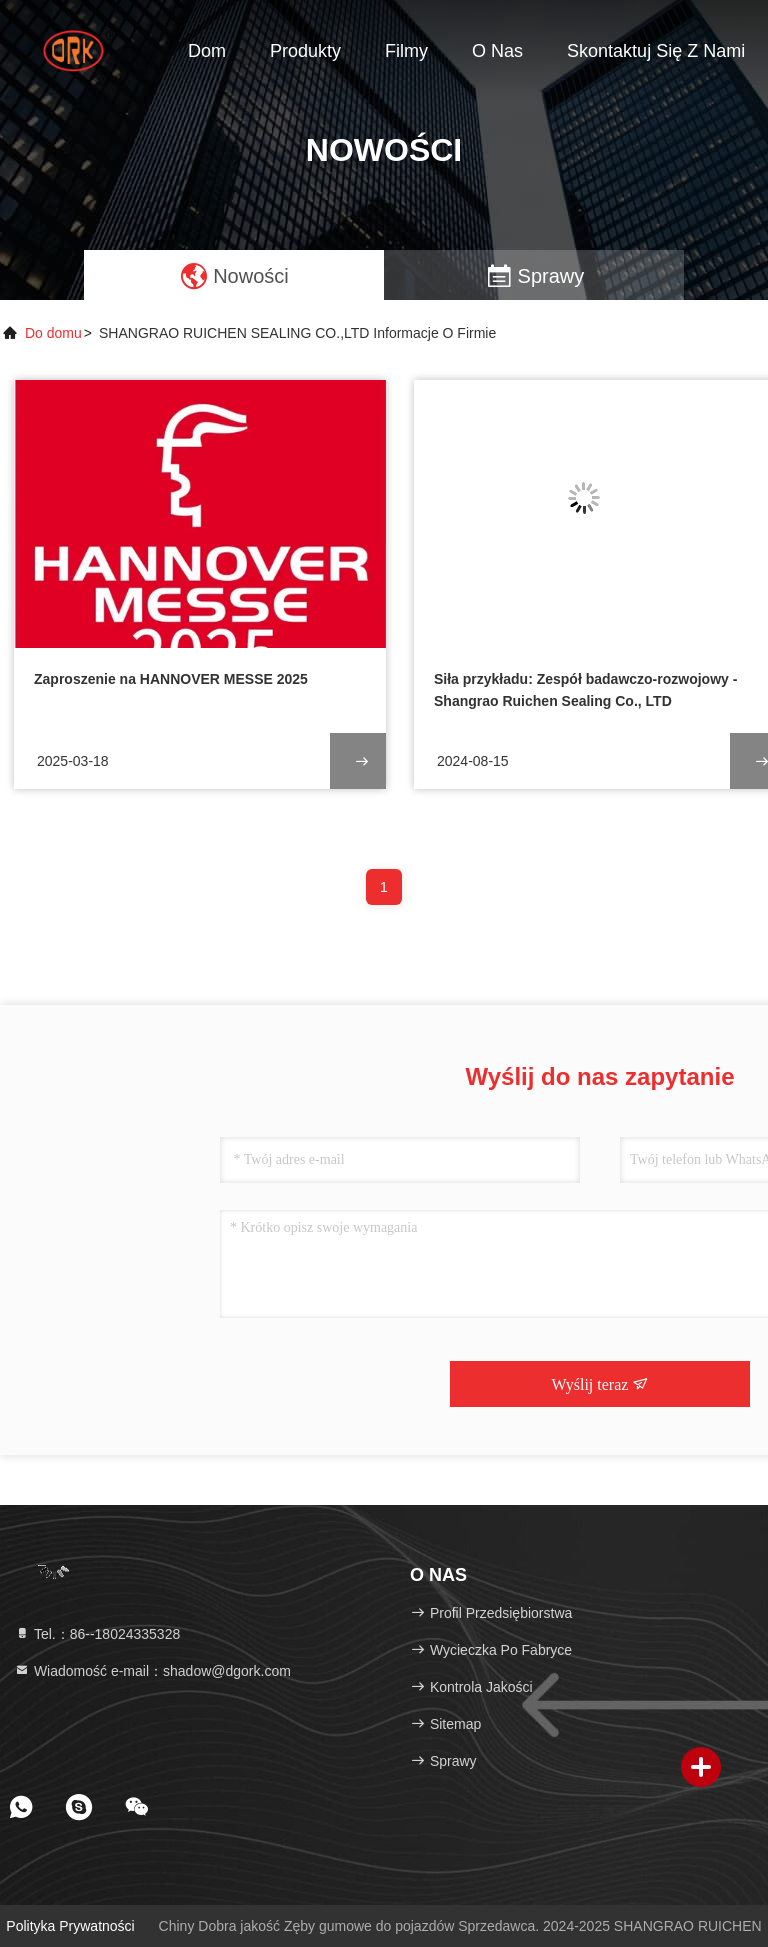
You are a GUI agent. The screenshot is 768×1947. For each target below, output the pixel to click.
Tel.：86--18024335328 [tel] (97, 1634)
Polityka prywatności (70, 1926)
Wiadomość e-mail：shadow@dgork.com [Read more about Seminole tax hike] (152, 1671)
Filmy (406, 51)
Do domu (53, 333)
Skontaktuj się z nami (656, 51)
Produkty (305, 51)
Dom (207, 51)
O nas (497, 51)
